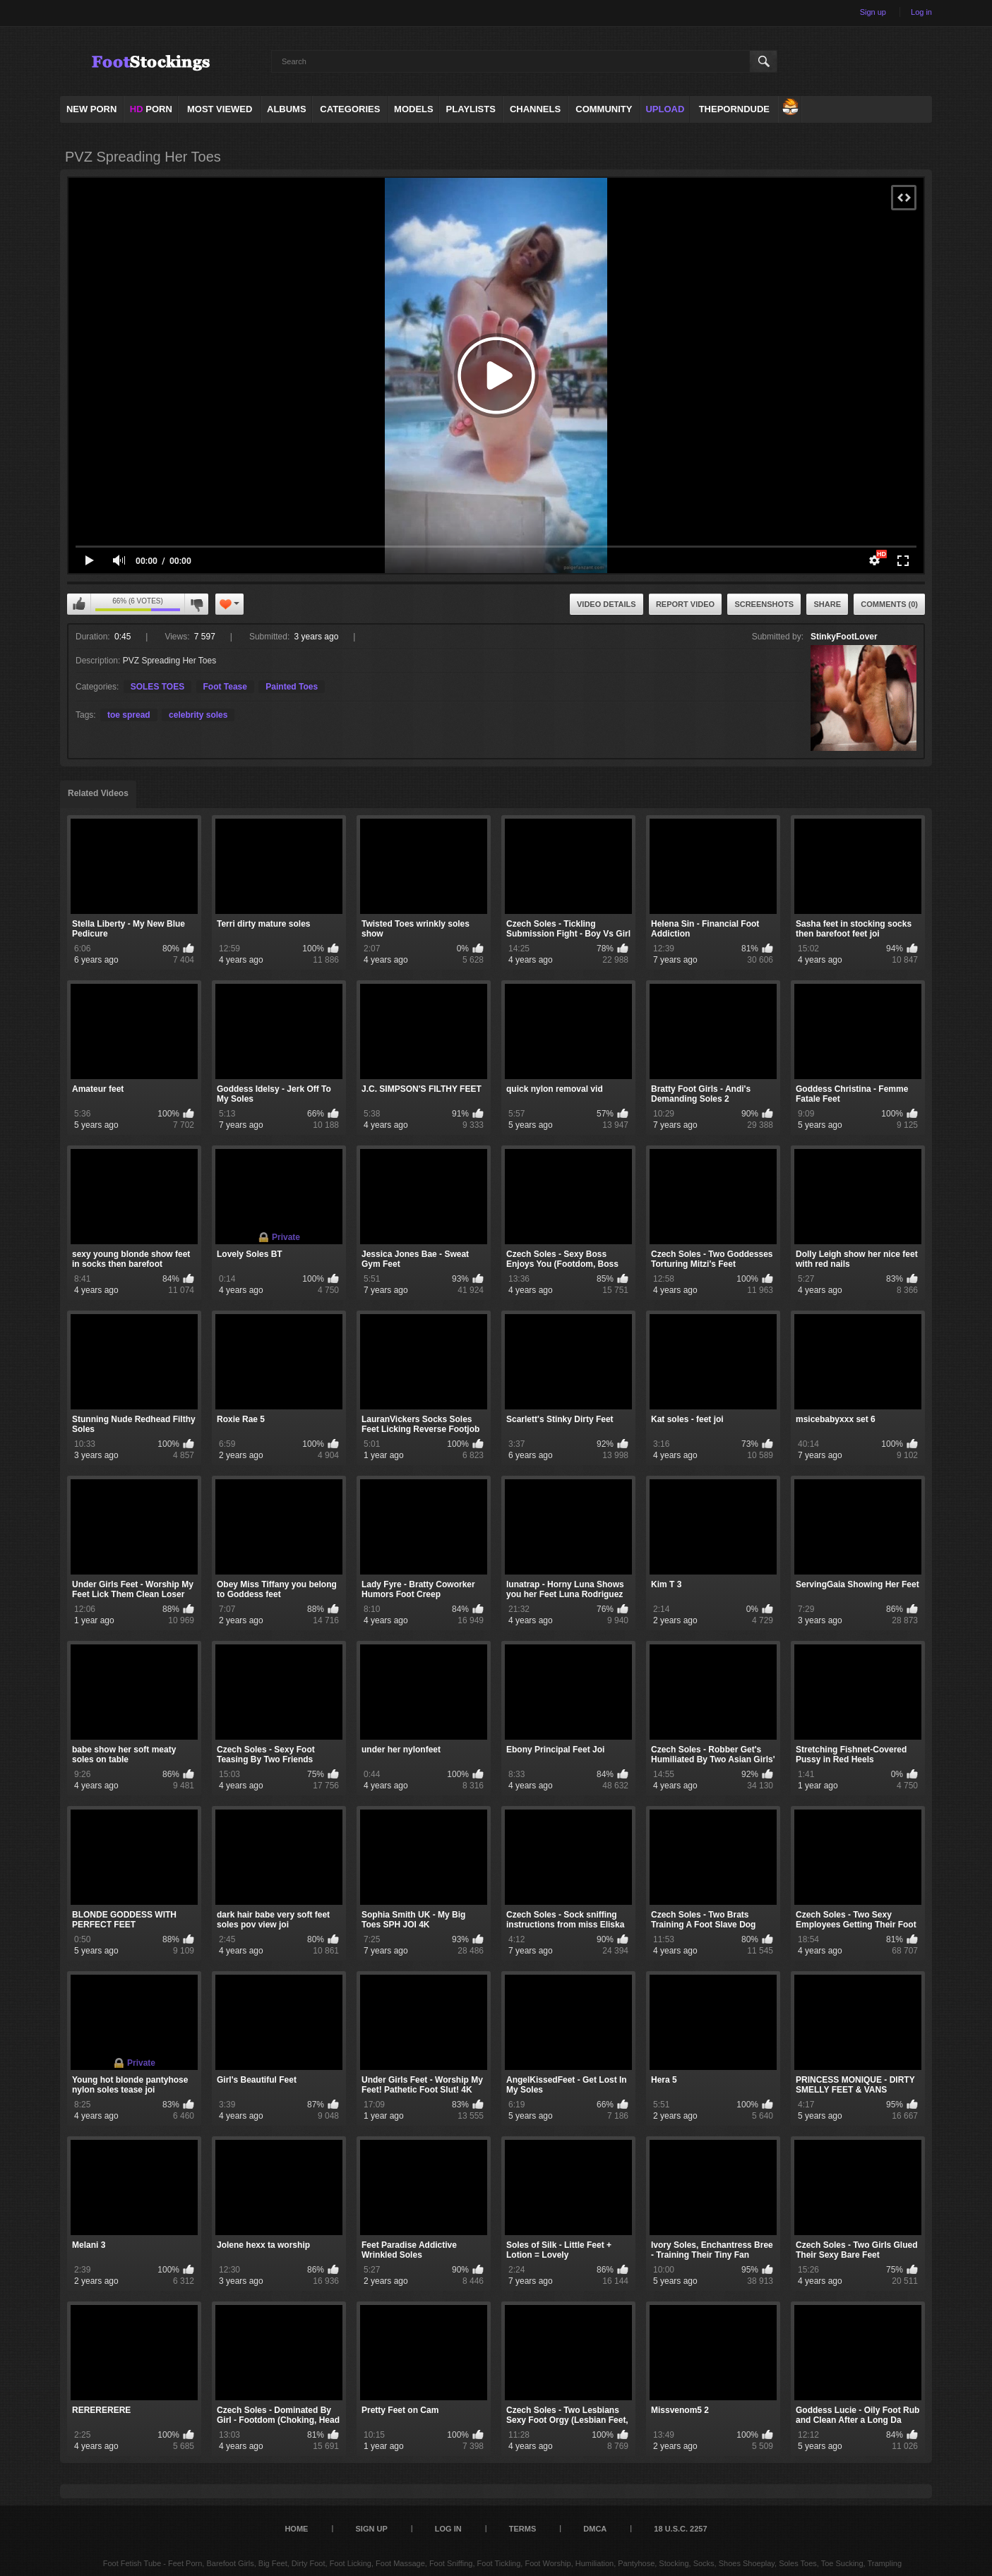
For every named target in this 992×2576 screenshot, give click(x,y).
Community (603, 109)
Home (296, 2528)
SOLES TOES (157, 687)
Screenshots (764, 604)
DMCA (594, 2528)
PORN (151, 109)
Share (827, 604)
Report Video (685, 604)
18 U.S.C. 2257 (680, 2528)
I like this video (79, 604)
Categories (350, 109)
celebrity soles (198, 715)
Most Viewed (219, 109)
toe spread (128, 715)
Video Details (606, 604)
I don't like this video (196, 604)
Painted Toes (291, 687)
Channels (535, 109)
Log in (921, 12)
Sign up (873, 12)
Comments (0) (889, 604)
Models (414, 109)
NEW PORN (91, 109)
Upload (664, 109)
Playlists (471, 109)
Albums (286, 109)
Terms (523, 2528)
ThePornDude (734, 109)
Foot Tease (225, 687)
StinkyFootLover (844, 637)
